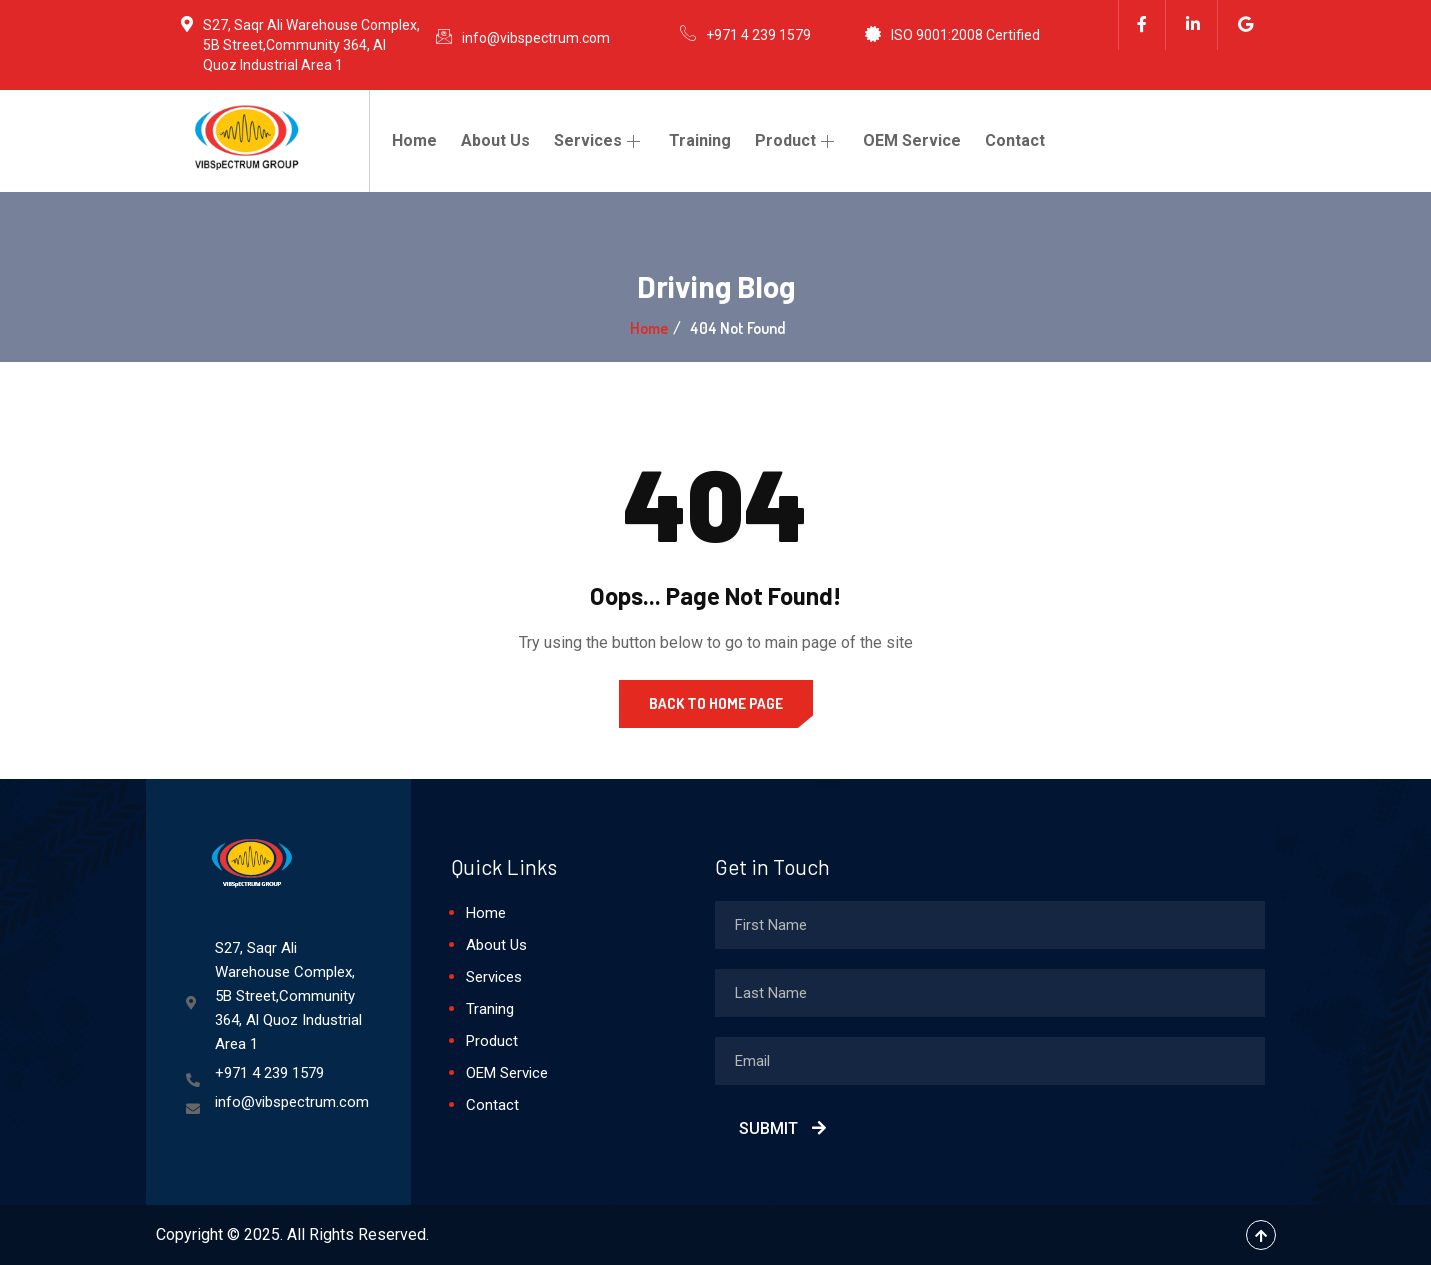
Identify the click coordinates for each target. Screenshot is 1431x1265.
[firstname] (990, 925)
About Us (495, 140)
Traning (490, 1009)
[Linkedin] (1194, 25)
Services (599, 140)
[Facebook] (1142, 25)
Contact (1015, 140)
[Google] (1246, 25)
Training (700, 140)
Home (414, 140)
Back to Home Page (716, 703)
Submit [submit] (782, 1128)
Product (797, 140)
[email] (990, 1061)
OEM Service (912, 140)
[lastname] (990, 993)
